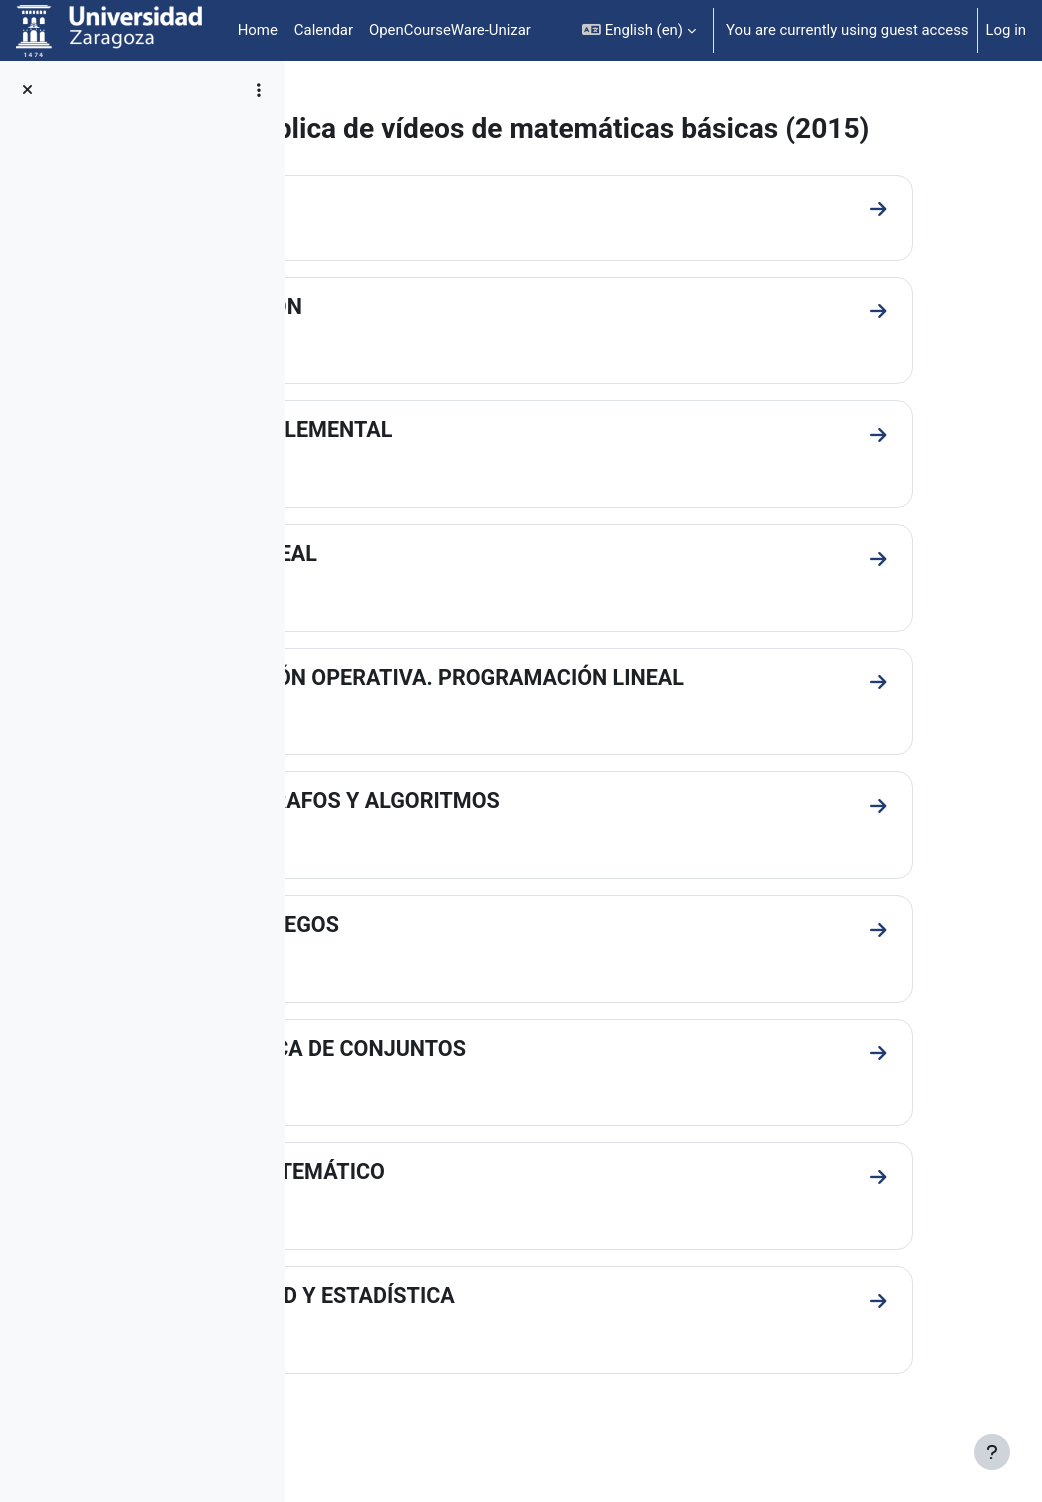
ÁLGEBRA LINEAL (426, 588)
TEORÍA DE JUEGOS (437, 961)
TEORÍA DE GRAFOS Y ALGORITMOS (518, 837)
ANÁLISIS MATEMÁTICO (460, 1210)
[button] (639, 30)
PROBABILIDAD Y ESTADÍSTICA (495, 1335)
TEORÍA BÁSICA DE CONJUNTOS (501, 1086)
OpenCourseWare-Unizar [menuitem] (450, 30)
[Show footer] (992, 1452)
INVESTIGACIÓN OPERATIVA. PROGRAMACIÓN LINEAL (610, 713)
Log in (1006, 30)
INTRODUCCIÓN (419, 340)
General (378, 238)
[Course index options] (259, 90)
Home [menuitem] (258, 30)
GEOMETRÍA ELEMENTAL (464, 464)
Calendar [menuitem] (323, 30)
